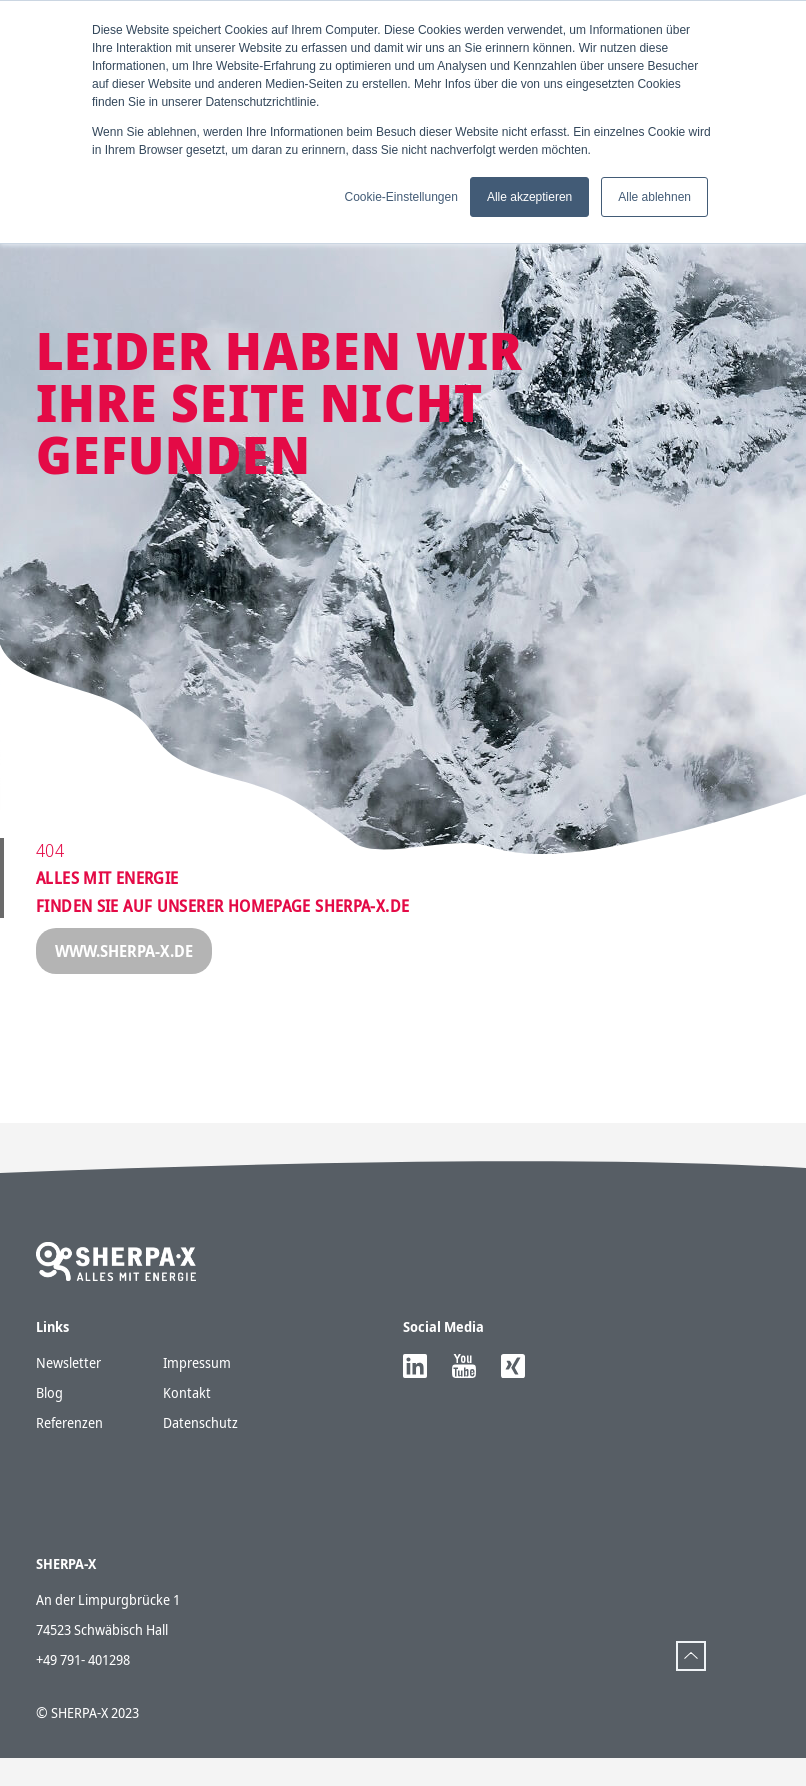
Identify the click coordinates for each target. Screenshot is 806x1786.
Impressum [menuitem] (197, 1223)
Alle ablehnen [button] (654, 197)
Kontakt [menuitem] (187, 1253)
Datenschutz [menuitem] (200, 1283)
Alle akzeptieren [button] (529, 197)
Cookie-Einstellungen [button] (400, 197)
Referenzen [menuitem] (69, 1283)
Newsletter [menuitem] (68, 1223)
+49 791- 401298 (83, 1687)
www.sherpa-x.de (124, 951)
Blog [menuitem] (49, 1253)
